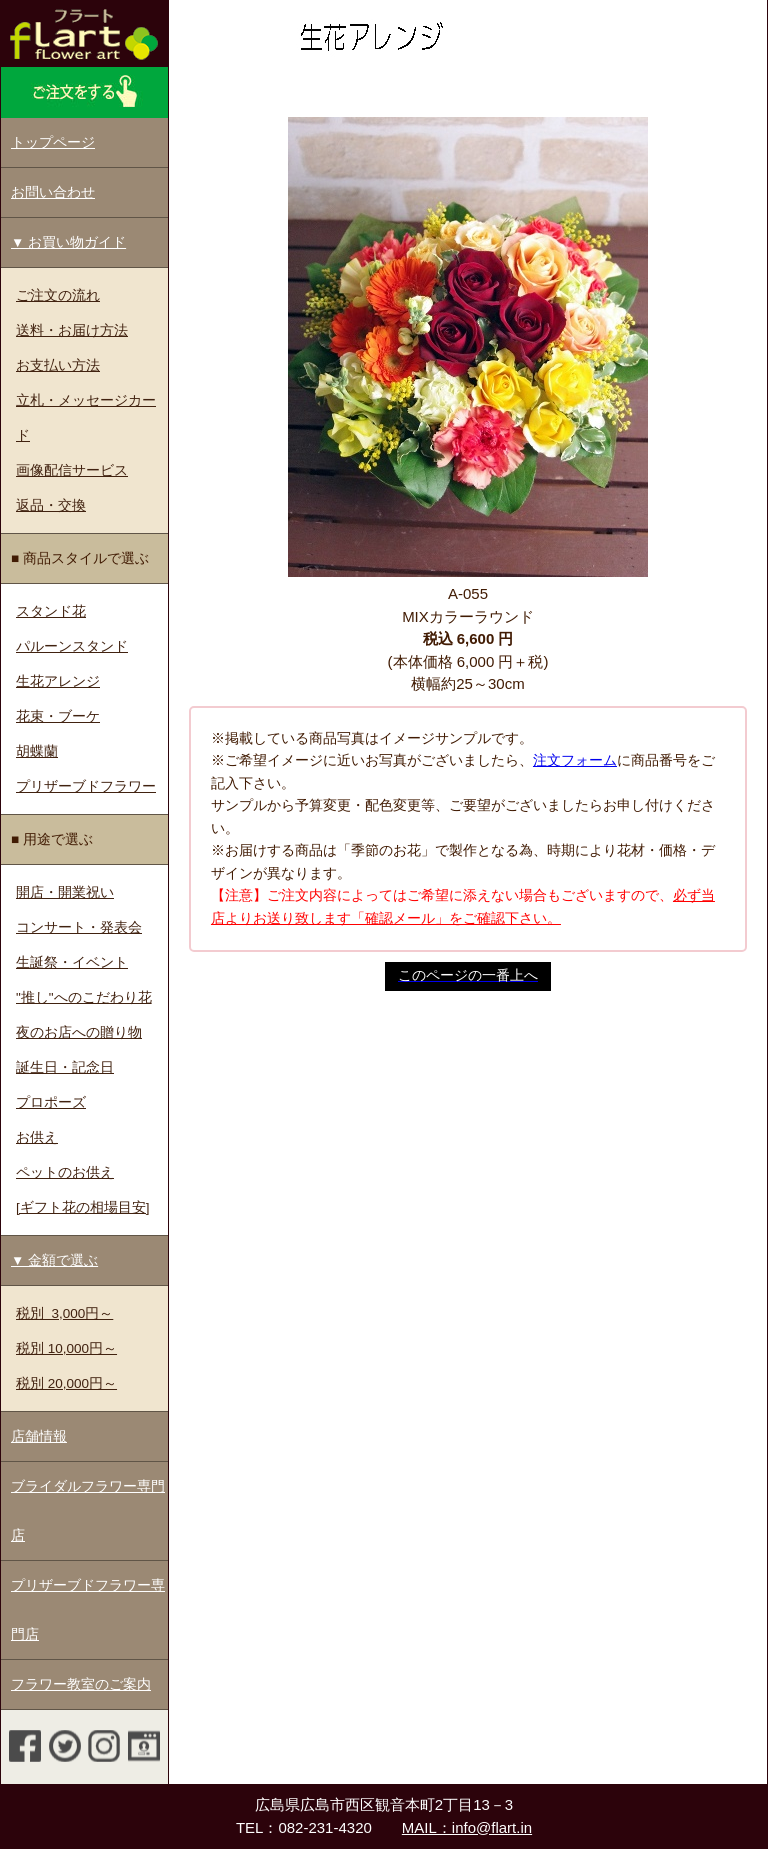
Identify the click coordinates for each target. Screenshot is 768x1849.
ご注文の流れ (58, 295)
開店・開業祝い (65, 892)
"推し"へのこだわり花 (84, 997)
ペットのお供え (65, 1172)
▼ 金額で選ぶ (54, 1260)
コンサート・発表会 (79, 927)
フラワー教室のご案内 (81, 1684)
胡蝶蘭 (37, 751)
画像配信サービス (72, 470)
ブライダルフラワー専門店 (88, 1511)
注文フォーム (575, 760)
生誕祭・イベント (72, 962)
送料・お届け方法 (72, 330)
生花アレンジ (58, 681)
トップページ (53, 142)
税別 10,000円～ (66, 1348)
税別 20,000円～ (66, 1383)
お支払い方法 (58, 365)
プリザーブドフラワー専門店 (88, 1610)
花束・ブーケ (58, 716)
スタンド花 (51, 611)
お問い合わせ (53, 192)
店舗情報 (39, 1436)
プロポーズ (51, 1102)
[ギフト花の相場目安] (83, 1207)
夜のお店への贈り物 (79, 1032)
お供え (37, 1137)
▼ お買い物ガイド (68, 242)
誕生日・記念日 (65, 1067)
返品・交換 (51, 505)
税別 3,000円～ (64, 1313)
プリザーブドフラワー (86, 786)
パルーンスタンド (72, 646)
